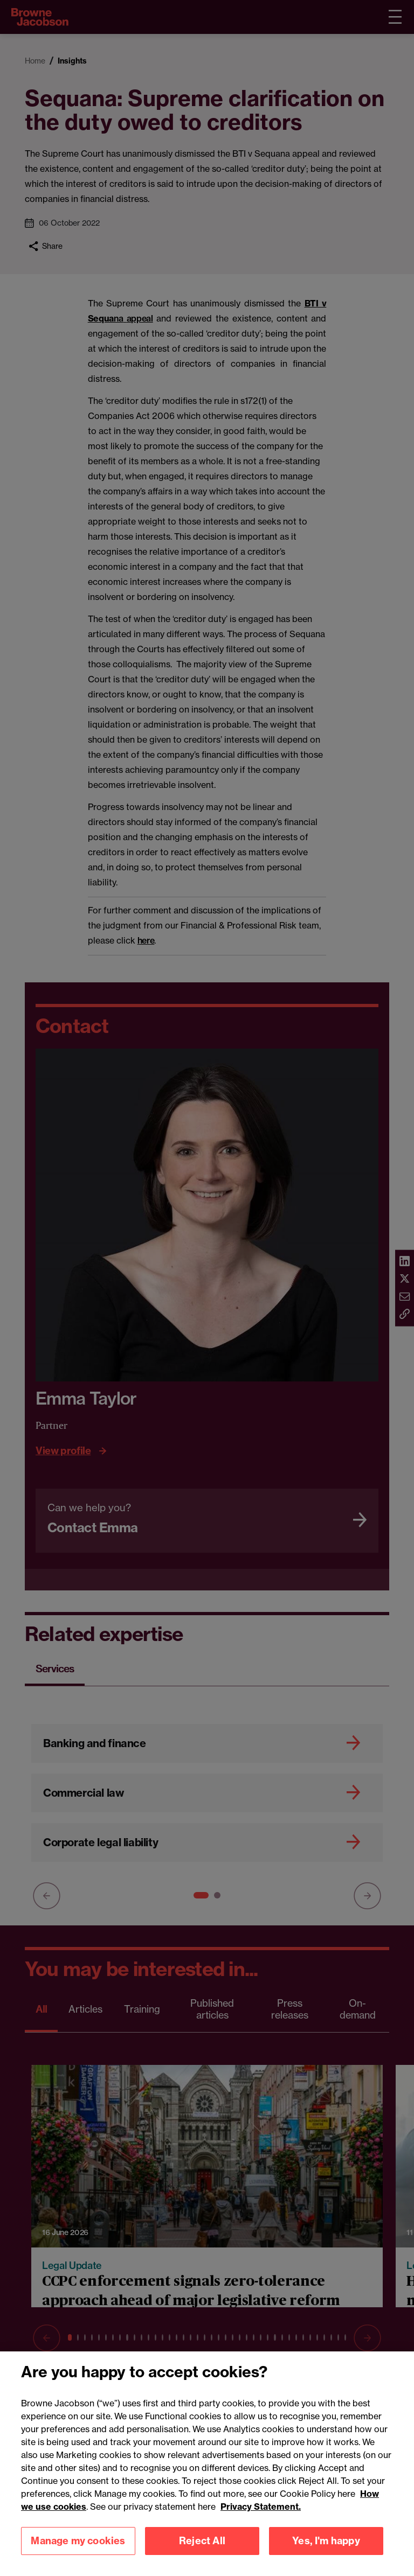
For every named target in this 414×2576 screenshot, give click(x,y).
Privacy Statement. (260, 2518)
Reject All (202, 2552)
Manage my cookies (78, 2552)
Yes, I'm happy (326, 2552)
